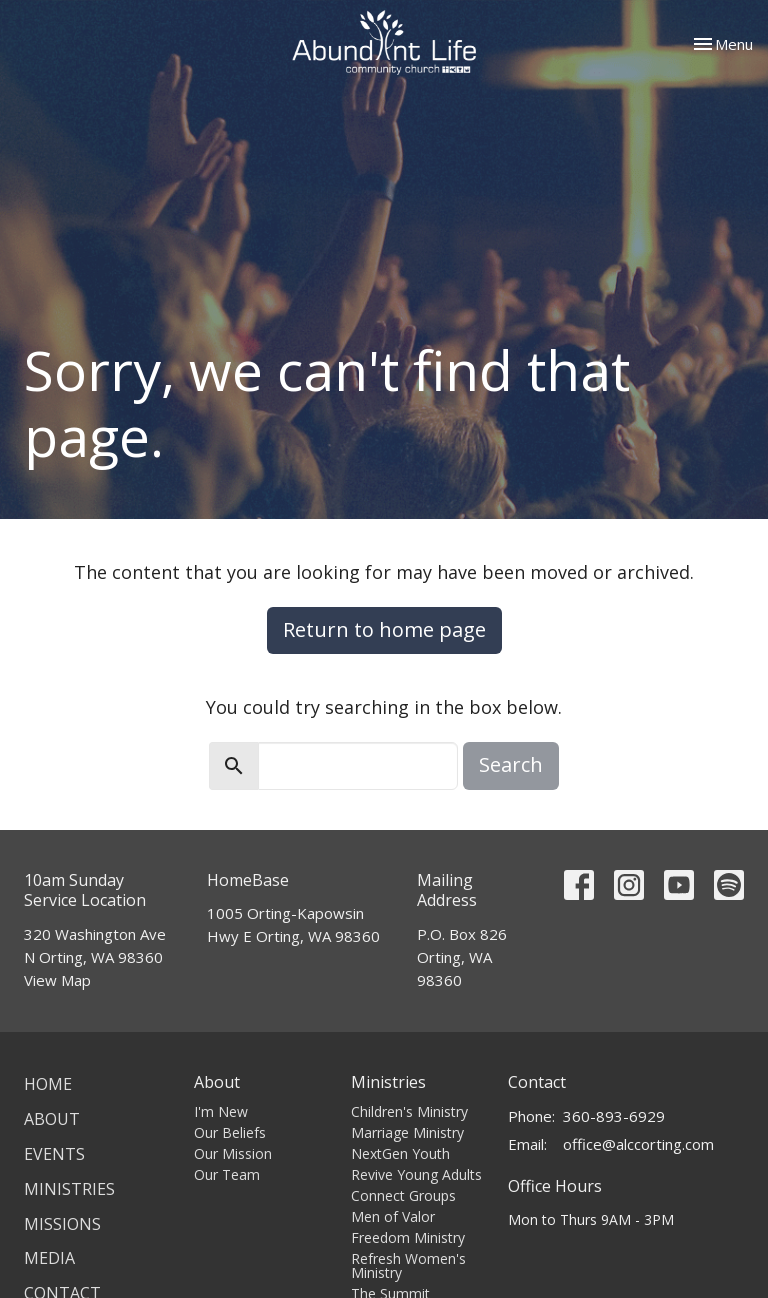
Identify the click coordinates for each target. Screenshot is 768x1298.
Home (48, 1084)
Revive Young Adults (416, 1174)
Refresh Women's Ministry (408, 1265)
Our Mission (233, 1153)
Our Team (227, 1174)
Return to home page (384, 629)
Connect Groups (403, 1195)
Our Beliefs (230, 1132)
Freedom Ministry (408, 1237)
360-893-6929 (614, 1116)
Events (54, 1154)
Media (49, 1258)
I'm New (221, 1111)
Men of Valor (393, 1216)
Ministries (69, 1189)
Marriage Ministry (407, 1132)
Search (511, 764)
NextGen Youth (400, 1153)
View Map (57, 980)
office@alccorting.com (638, 1144)
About (52, 1119)
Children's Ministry (409, 1111)
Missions (62, 1224)
